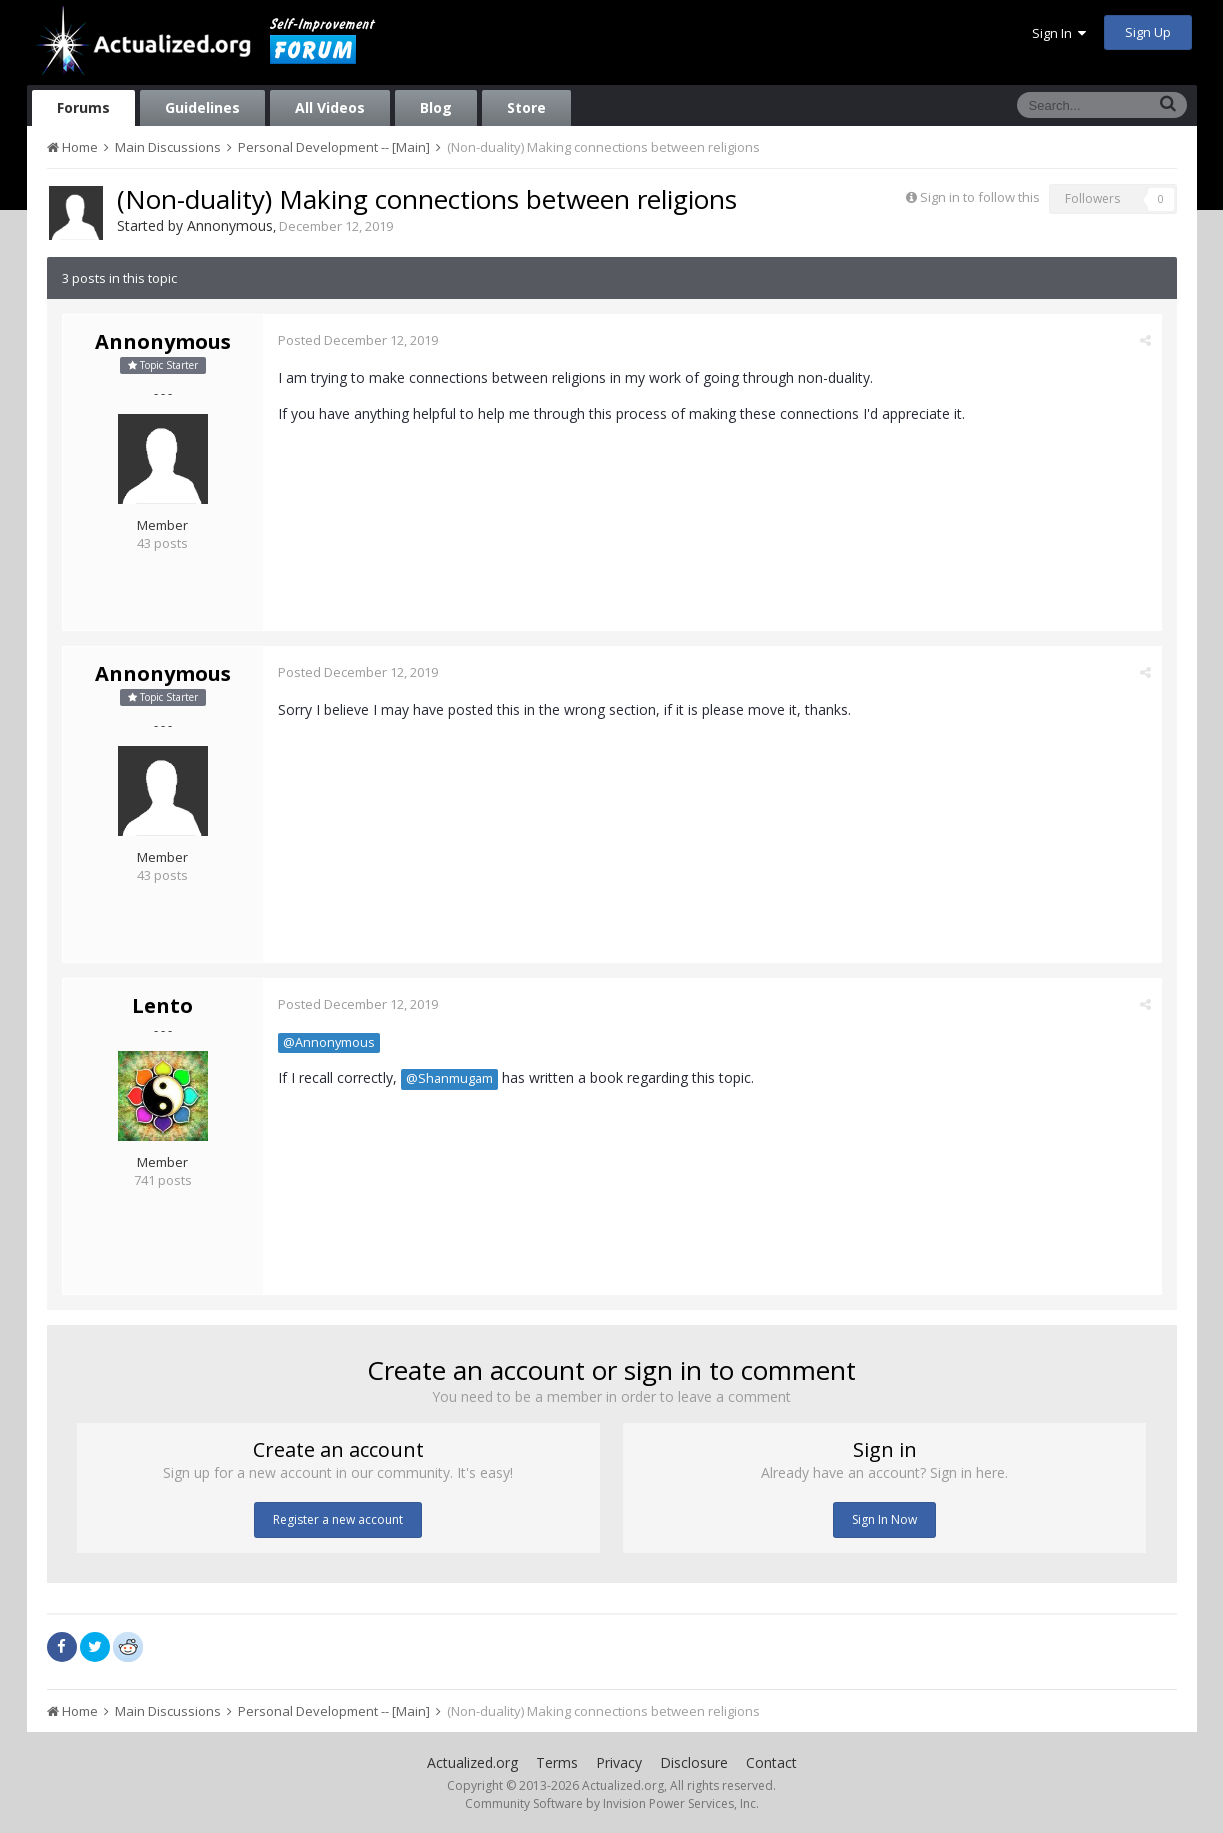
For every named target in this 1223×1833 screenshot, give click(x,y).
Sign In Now (884, 1519)
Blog (436, 107)
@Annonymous (329, 1042)
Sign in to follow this (980, 197)
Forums (83, 107)
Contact (771, 1762)
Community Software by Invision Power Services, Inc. (612, 1803)
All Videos (330, 107)
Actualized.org (472, 1762)
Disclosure (694, 1762)
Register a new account (338, 1519)
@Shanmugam (449, 1078)
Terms (557, 1762)
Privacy (619, 1762)
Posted (358, 340)
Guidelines (202, 107)
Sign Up (1148, 32)
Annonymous (230, 225)
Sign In (1059, 33)
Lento (162, 1005)
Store (526, 107)
